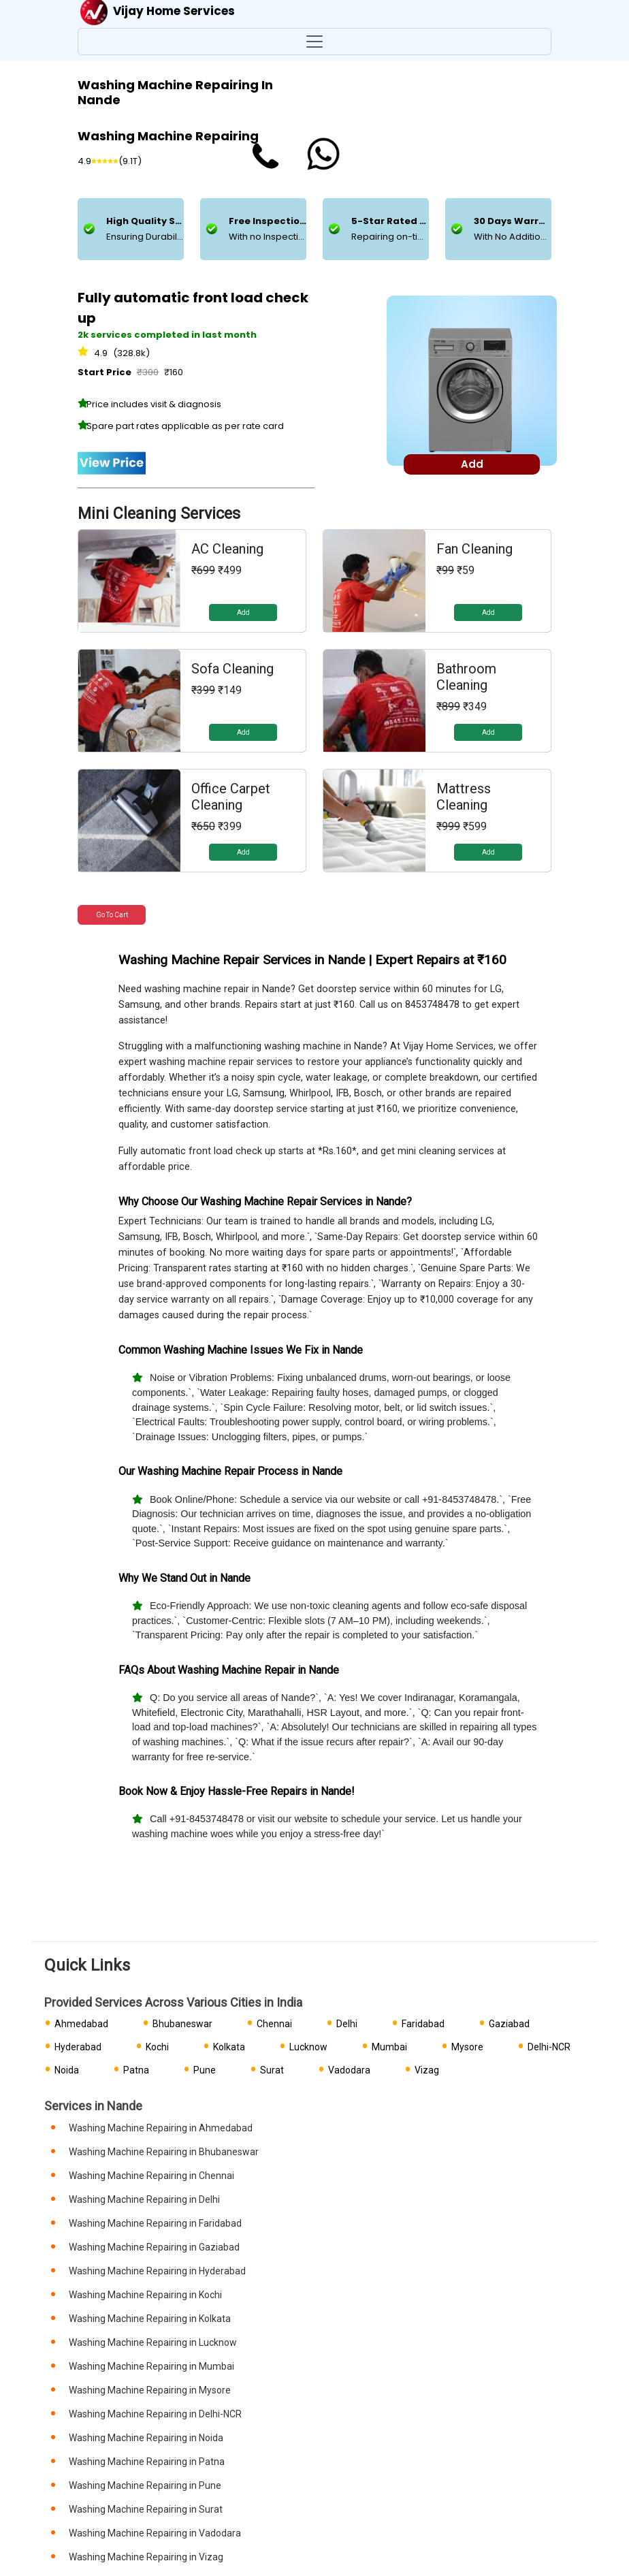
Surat (272, 2070)
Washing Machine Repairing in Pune (145, 2485)
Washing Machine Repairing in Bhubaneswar (164, 2151)
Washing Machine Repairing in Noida (146, 2437)
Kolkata (229, 2046)
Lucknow (308, 2046)
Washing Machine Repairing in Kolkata (150, 2318)
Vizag (427, 2070)
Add (243, 612)
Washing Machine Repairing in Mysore (150, 2390)
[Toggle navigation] (314, 41)
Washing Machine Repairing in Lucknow (153, 2342)
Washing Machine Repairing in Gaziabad (154, 2247)
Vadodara (349, 2070)
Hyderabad (77, 2046)
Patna (136, 2070)
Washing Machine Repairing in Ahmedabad (161, 2127)
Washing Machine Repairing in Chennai (151, 2175)
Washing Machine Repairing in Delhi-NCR (155, 2413)
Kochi (157, 2046)
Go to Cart (112, 915)
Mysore (467, 2046)
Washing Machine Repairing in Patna (147, 2461)
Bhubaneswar (182, 2023)
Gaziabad (509, 2023)
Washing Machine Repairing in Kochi (145, 2294)
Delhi (346, 2023)
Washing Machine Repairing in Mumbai (151, 2366)
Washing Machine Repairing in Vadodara (155, 2533)
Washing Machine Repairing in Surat (146, 2509)
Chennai (274, 2023)
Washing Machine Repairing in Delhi (144, 2199)
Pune (204, 2070)
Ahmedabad (81, 2023)
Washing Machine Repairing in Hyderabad (157, 2270)
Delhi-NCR (549, 2046)
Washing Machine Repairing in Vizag (146, 2556)
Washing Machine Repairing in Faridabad (155, 2223)
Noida (66, 2070)
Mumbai (389, 2046)
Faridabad (423, 2023)
